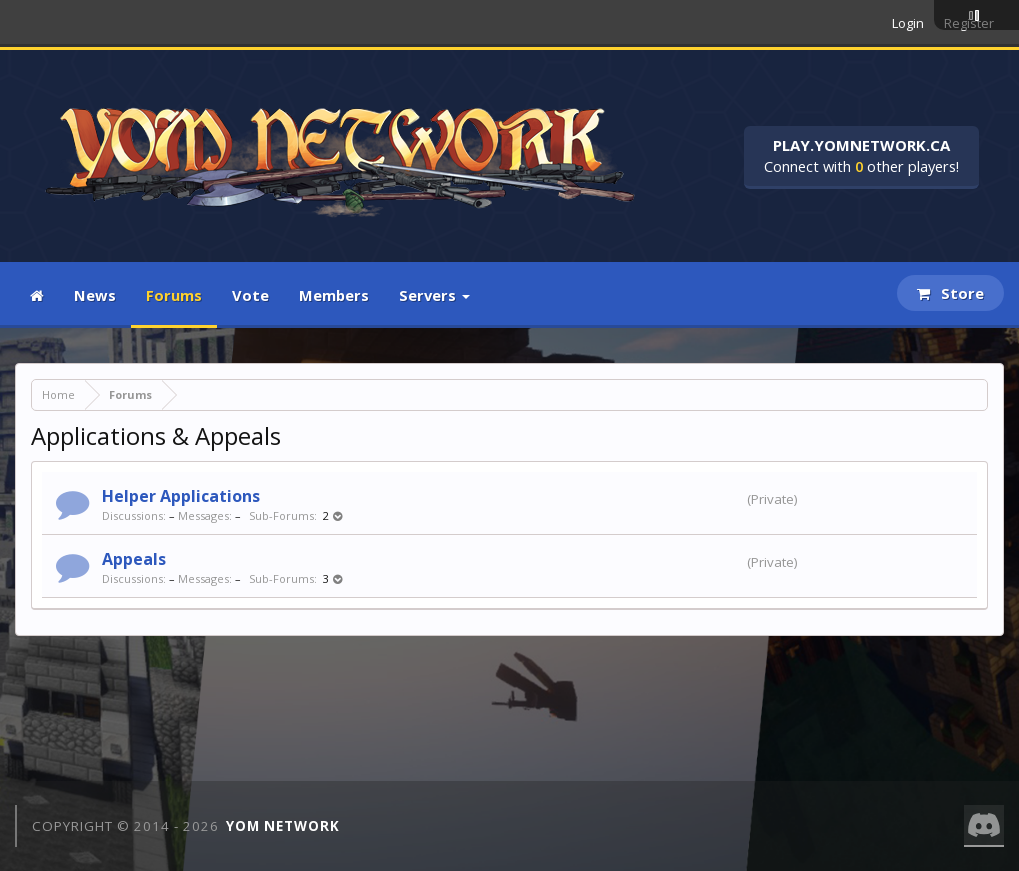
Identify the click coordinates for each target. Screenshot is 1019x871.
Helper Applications (181, 496)
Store (950, 293)
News (95, 295)
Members (334, 295)
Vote (250, 295)
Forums (174, 295)
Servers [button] (434, 295)
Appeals (134, 559)
